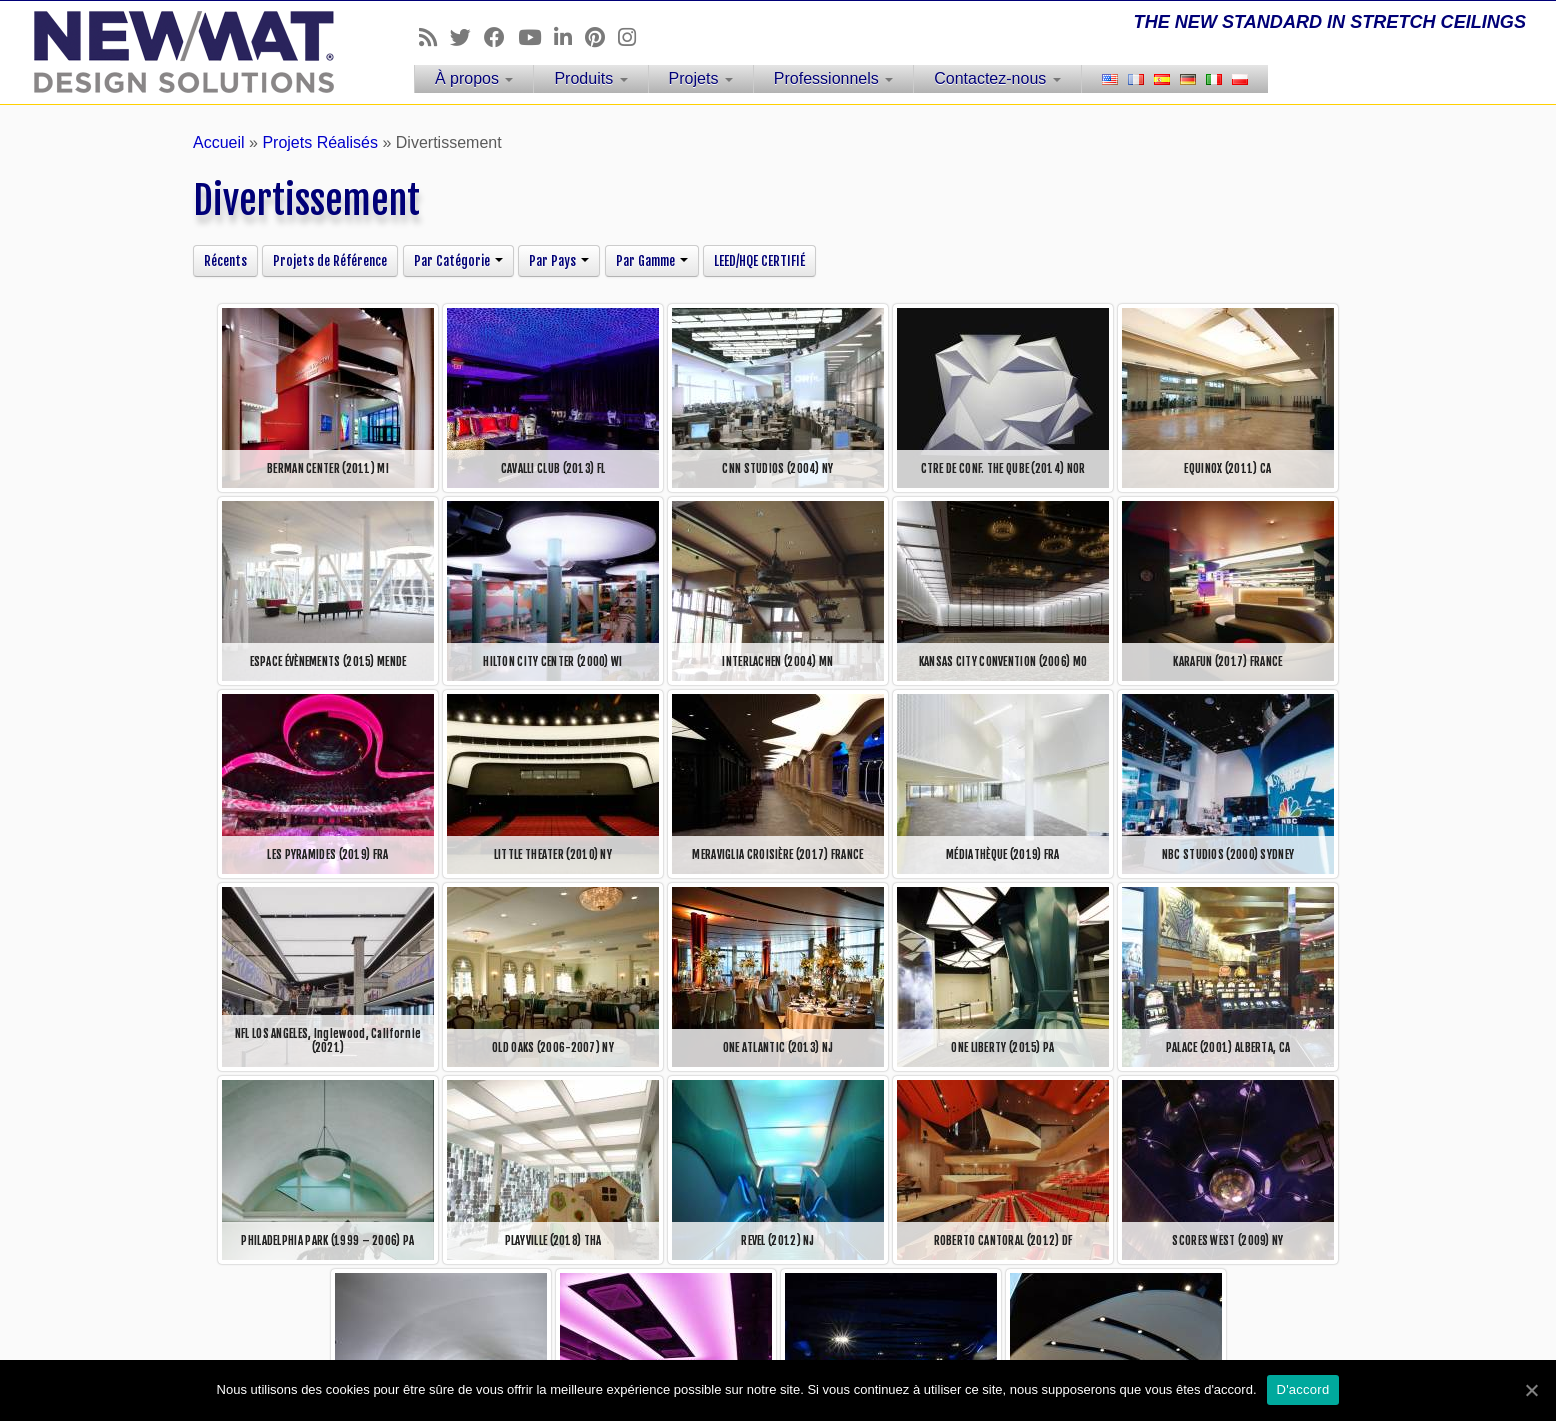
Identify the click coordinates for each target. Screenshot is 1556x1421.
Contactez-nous (997, 78)
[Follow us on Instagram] (633, 37)
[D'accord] (1531, 1390)
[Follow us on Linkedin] (569, 37)
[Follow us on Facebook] (501, 37)
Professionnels (833, 78)
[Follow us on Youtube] (536, 37)
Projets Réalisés (320, 142)
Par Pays (559, 261)
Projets (701, 78)
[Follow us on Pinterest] (601, 37)
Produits (590, 78)
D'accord (1303, 1389)
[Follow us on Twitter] (467, 37)
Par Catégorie (458, 261)
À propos (474, 78)
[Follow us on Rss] (434, 37)
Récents (225, 261)
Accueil (219, 142)
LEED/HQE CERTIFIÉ (759, 261)
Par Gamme (652, 261)
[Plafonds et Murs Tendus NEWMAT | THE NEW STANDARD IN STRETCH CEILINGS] (179, 52)
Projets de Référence (330, 261)
